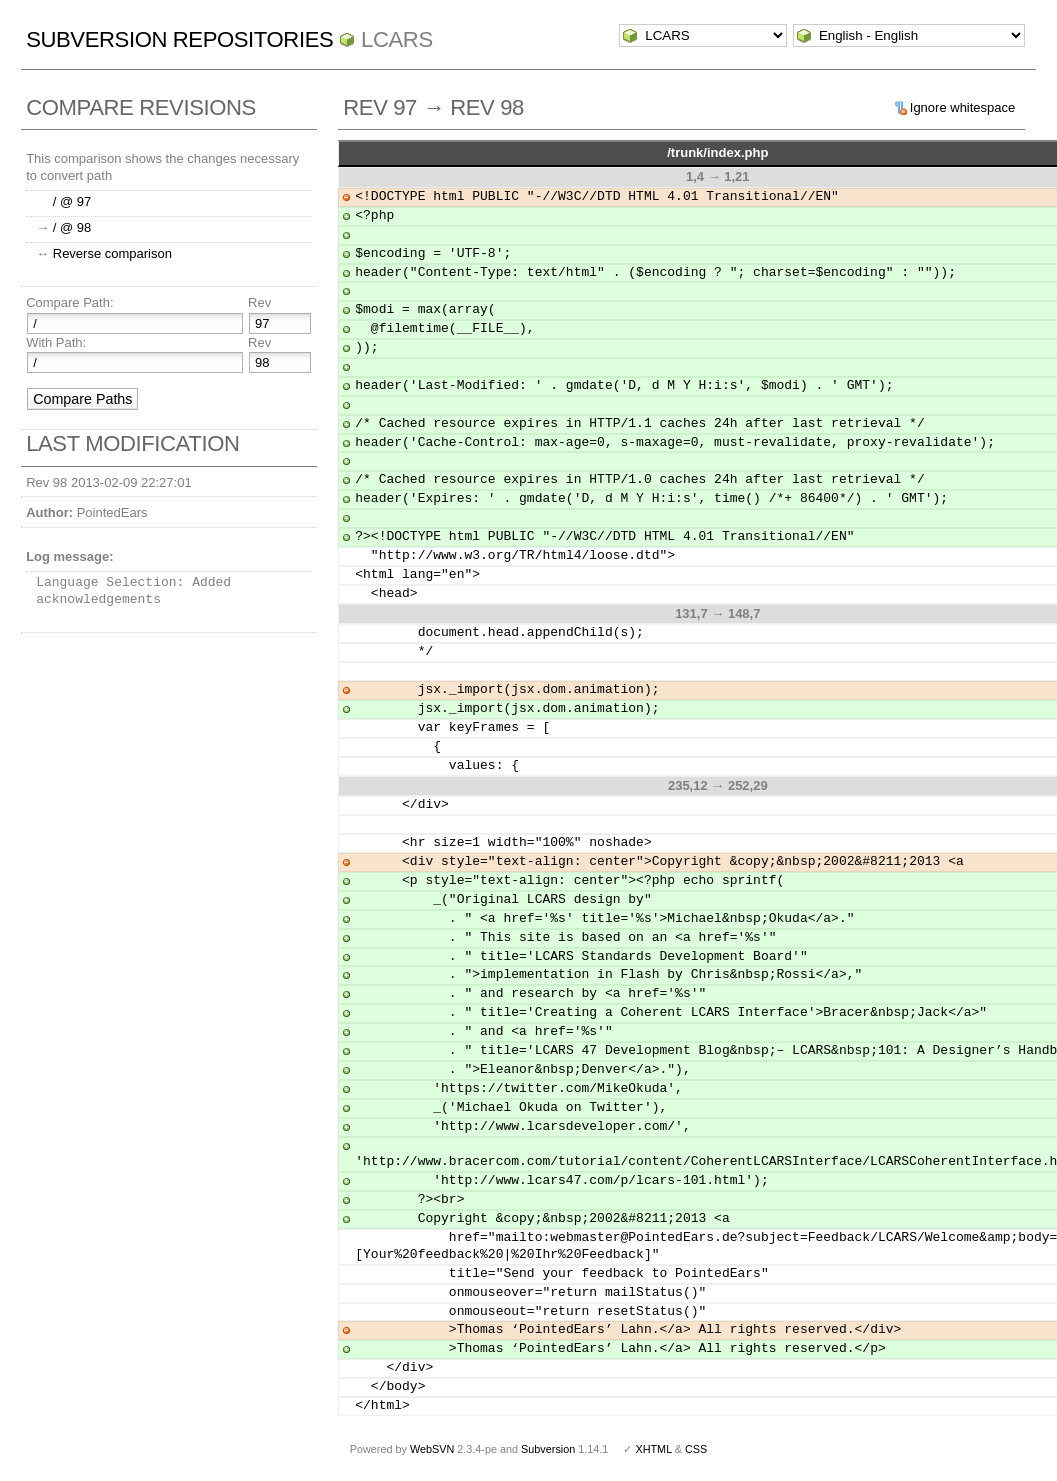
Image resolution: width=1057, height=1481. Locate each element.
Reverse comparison (112, 253)
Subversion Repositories (179, 39)
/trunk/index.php (717, 152)
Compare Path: (69, 302)
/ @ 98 (72, 227)
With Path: (56, 342)
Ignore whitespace (963, 107)
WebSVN (432, 1449)
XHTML (653, 1449)
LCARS (397, 39)
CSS (696, 1449)
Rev (259, 302)
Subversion (548, 1449)
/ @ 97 (72, 201)
